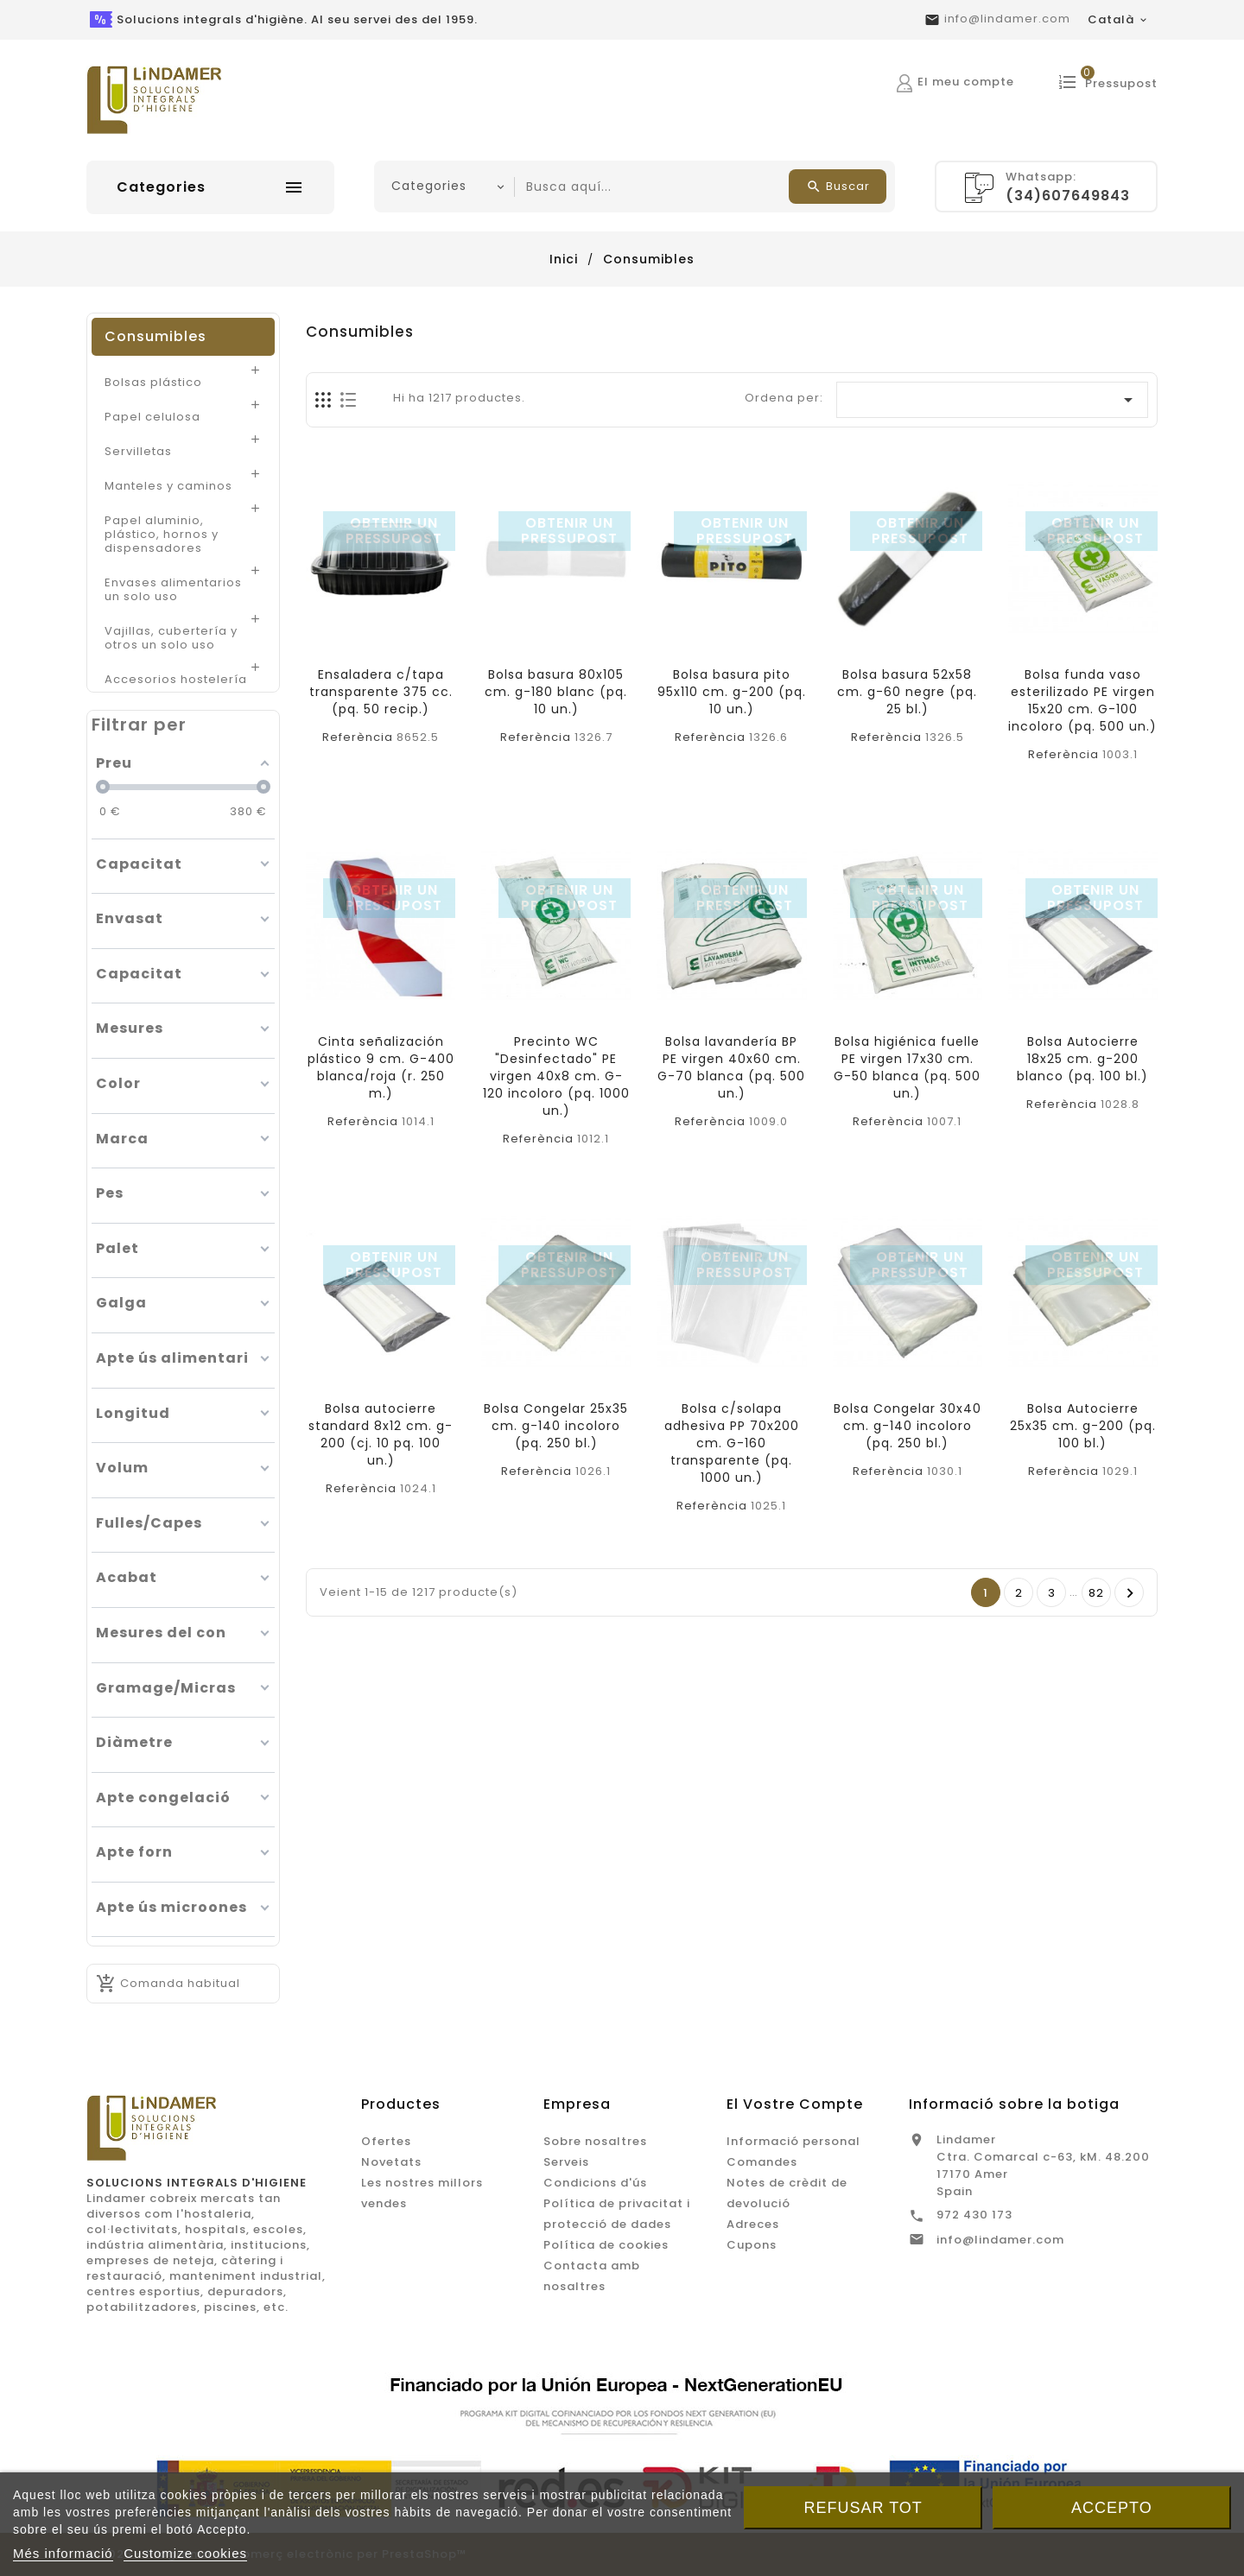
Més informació (63, 2553)
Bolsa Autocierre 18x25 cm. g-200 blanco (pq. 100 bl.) (1082, 1059)
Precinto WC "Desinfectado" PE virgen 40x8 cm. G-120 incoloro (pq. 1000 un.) (556, 1076)
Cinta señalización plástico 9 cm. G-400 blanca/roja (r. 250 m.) (381, 1067)
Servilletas (138, 451)
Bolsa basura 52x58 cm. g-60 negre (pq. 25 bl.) (907, 692)
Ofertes (386, 2141)
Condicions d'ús (595, 2182)
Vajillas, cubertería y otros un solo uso (171, 637)
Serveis (566, 2162)
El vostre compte (795, 2104)
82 (1096, 1593)
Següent (1130, 1593)
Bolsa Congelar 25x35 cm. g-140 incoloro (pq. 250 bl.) (556, 1426)
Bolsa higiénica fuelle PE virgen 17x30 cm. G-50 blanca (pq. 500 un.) (907, 1067)
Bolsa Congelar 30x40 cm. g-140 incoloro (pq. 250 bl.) (907, 1426)
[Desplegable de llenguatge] (1118, 20)
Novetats (391, 2162)
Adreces (753, 2224)
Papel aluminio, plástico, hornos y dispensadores (162, 533)
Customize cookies (185, 2553)
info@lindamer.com (1007, 18)
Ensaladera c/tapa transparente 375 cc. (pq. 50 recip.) (381, 692)
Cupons (752, 2245)
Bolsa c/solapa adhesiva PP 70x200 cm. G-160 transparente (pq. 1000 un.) (731, 1443)
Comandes (762, 2162)
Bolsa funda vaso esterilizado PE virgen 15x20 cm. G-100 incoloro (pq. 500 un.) (1082, 700)
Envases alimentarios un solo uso (173, 589)
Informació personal (793, 2141)
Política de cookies (606, 2245)
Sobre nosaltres (595, 2141)
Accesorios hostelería (176, 679)
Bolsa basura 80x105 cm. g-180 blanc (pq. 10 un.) (556, 692)
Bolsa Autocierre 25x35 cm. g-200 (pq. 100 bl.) (1083, 1426)
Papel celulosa (152, 416)
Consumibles (155, 336)
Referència (357, 737)
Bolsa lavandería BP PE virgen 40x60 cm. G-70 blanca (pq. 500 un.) (731, 1067)
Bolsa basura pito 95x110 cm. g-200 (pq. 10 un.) (731, 692)
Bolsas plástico (153, 381)
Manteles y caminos (168, 485)
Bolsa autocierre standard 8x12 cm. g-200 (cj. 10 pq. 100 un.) (380, 1434)
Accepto (1111, 2507)
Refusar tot (863, 2507)
